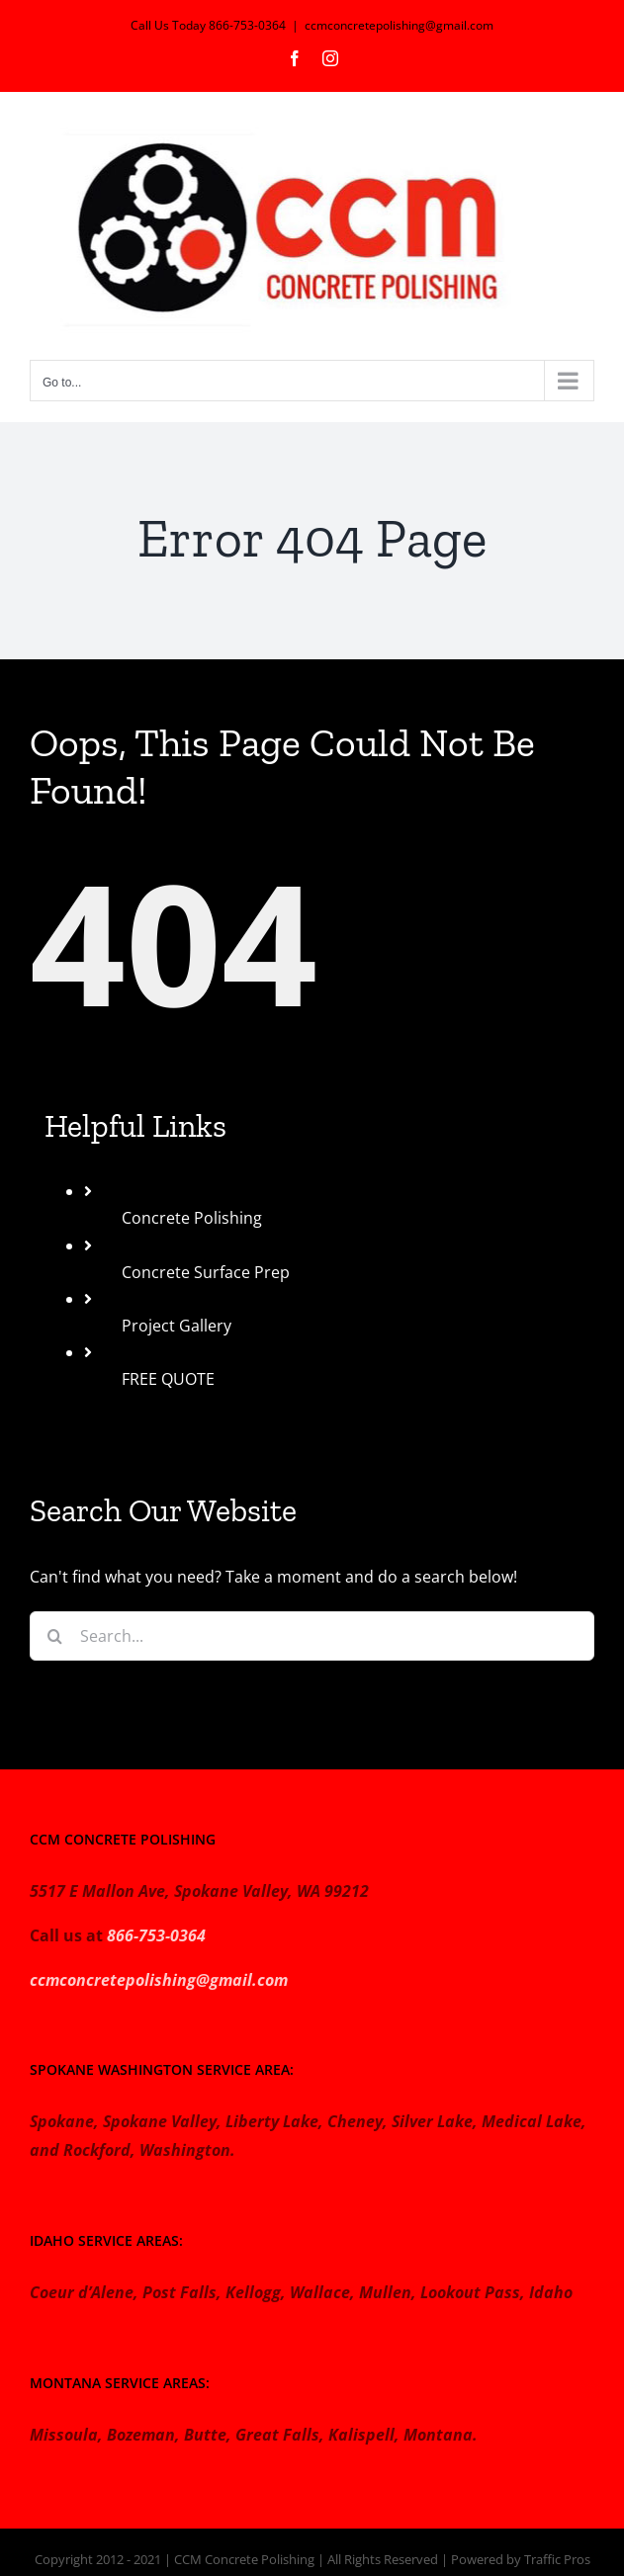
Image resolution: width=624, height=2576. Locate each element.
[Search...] (312, 1636)
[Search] (54, 1636)
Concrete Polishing (192, 1218)
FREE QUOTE (168, 1379)
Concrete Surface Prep (206, 1272)
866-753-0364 (156, 1935)
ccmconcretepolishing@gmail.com (399, 25)
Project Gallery (176, 1325)
